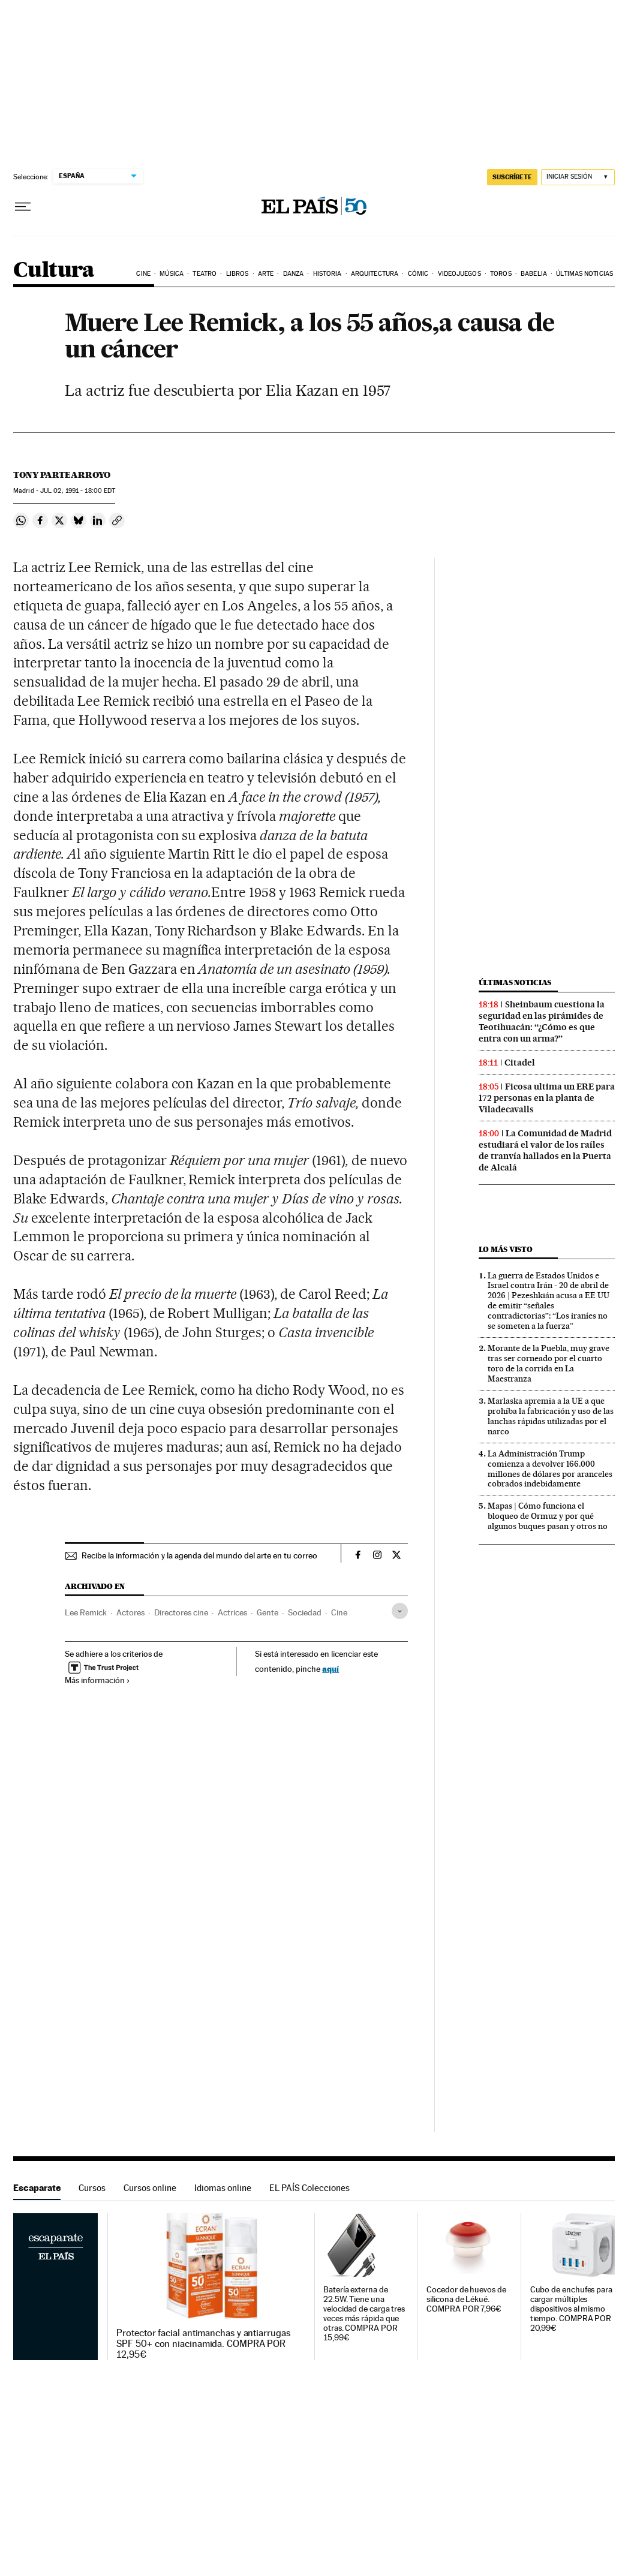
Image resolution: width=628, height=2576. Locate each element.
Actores (130, 1612)
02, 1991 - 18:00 (77, 491)
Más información (97, 1680)
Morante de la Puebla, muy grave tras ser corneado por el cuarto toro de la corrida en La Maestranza (548, 1363)
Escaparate (37, 2188)
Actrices (232, 1612)
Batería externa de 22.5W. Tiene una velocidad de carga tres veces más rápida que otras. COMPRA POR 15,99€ (364, 2313)
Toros (501, 274)
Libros (237, 274)
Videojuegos (459, 274)
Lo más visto (506, 1249)
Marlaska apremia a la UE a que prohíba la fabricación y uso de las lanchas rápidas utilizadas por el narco (551, 1416)
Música (172, 274)
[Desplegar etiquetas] (400, 1611)
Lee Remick (86, 1612)
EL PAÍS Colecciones (309, 2188)
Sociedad (304, 1612)
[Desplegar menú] (22, 206)
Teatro (205, 274)
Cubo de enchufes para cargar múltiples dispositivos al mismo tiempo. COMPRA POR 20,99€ (571, 2309)
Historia (327, 274)
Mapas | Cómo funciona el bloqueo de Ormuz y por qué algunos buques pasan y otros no (548, 1516)
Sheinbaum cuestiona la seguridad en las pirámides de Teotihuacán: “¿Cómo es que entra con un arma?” (542, 1021)
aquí (330, 1668)
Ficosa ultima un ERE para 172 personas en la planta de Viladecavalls (547, 1098)
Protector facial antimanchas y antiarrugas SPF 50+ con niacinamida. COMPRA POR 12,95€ (203, 2344)
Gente (267, 1612)
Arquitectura (374, 274)
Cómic (418, 274)
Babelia (534, 274)
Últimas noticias (584, 274)
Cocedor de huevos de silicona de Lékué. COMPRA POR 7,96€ (466, 2299)
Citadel (519, 1062)
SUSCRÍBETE (512, 177)
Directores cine (181, 1612)
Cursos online (150, 2188)
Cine (143, 274)
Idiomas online (222, 2188)
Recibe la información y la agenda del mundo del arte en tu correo (199, 1555)
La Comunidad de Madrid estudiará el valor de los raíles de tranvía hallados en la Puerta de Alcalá (545, 1150)
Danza (293, 274)
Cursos (92, 2188)
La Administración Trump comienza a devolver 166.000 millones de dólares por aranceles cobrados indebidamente (550, 1469)
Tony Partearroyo (61, 475)
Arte (266, 274)
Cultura (54, 270)
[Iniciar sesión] (578, 177)
